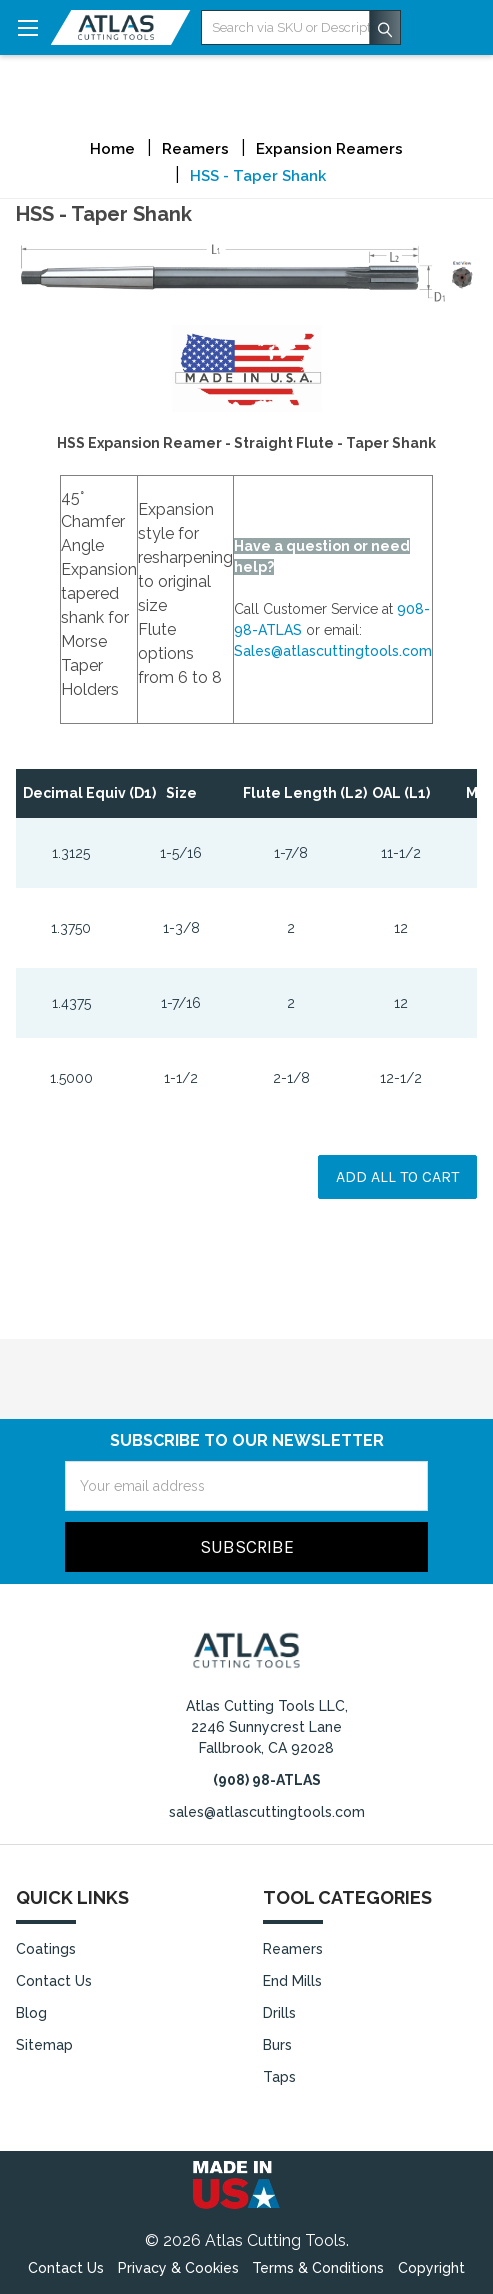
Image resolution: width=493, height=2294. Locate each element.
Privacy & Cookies (178, 2268)
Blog (31, 2013)
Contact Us (54, 1981)
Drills (279, 2013)
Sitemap (44, 2045)
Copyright (431, 2268)
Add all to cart (397, 1176)
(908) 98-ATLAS (267, 1780)
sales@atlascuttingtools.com (267, 1812)
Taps (279, 2077)
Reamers (293, 1949)
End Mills (292, 1981)
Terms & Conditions (318, 2268)
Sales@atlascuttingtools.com (333, 651)
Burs (277, 2045)
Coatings (46, 1949)
